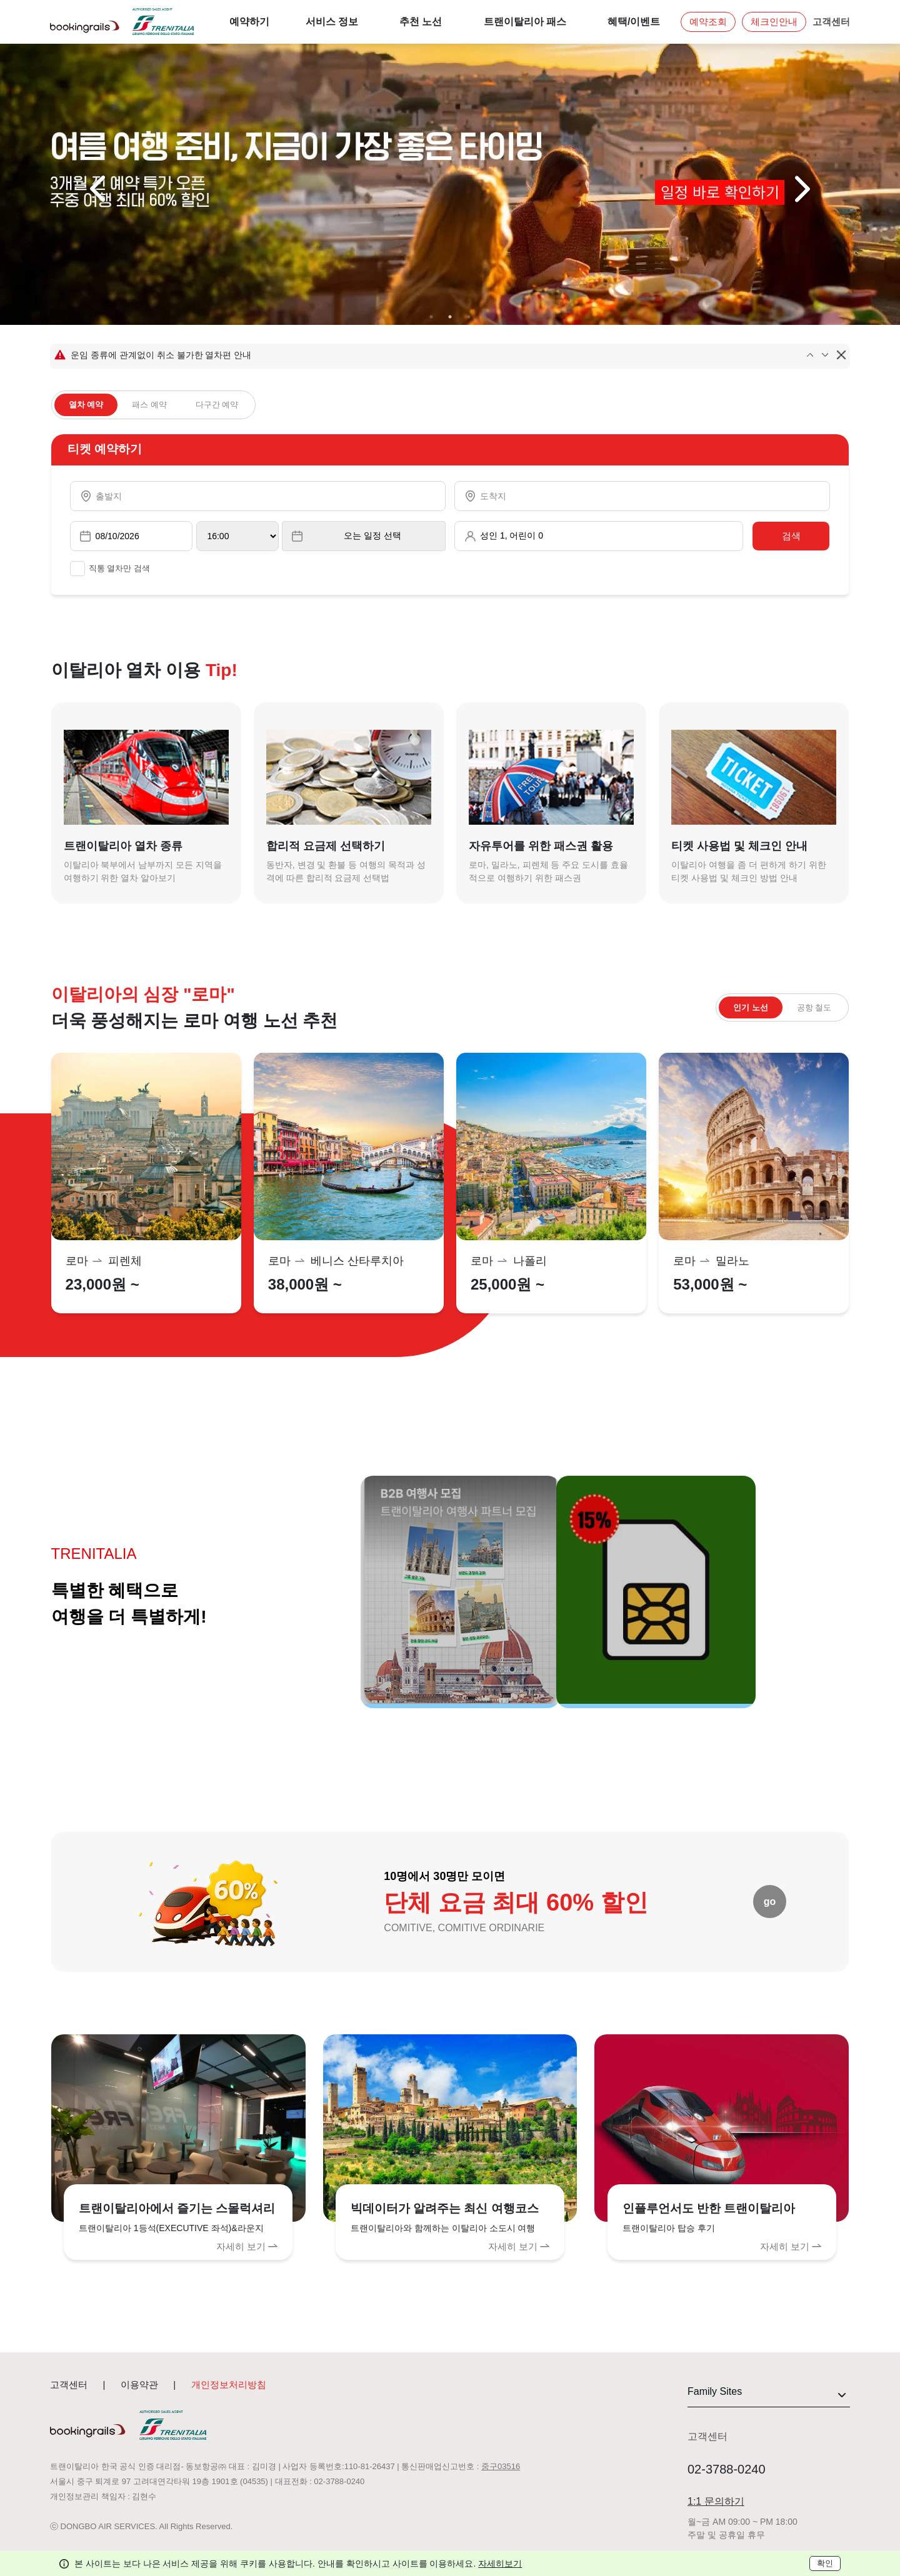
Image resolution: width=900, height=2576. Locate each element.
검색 (791, 535)
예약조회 (708, 21)
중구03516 (500, 2466)
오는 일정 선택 (372, 535)
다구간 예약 (217, 404)
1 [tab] (431, 317)
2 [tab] (450, 317)
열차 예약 (86, 404)
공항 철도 (814, 1007)
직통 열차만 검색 (110, 568)
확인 (825, 2563)
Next (800, 189)
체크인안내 (774, 21)
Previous (99, 189)
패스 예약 (149, 404)
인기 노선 (750, 1007)
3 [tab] (468, 317)
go (770, 1901)
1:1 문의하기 (716, 2501)
